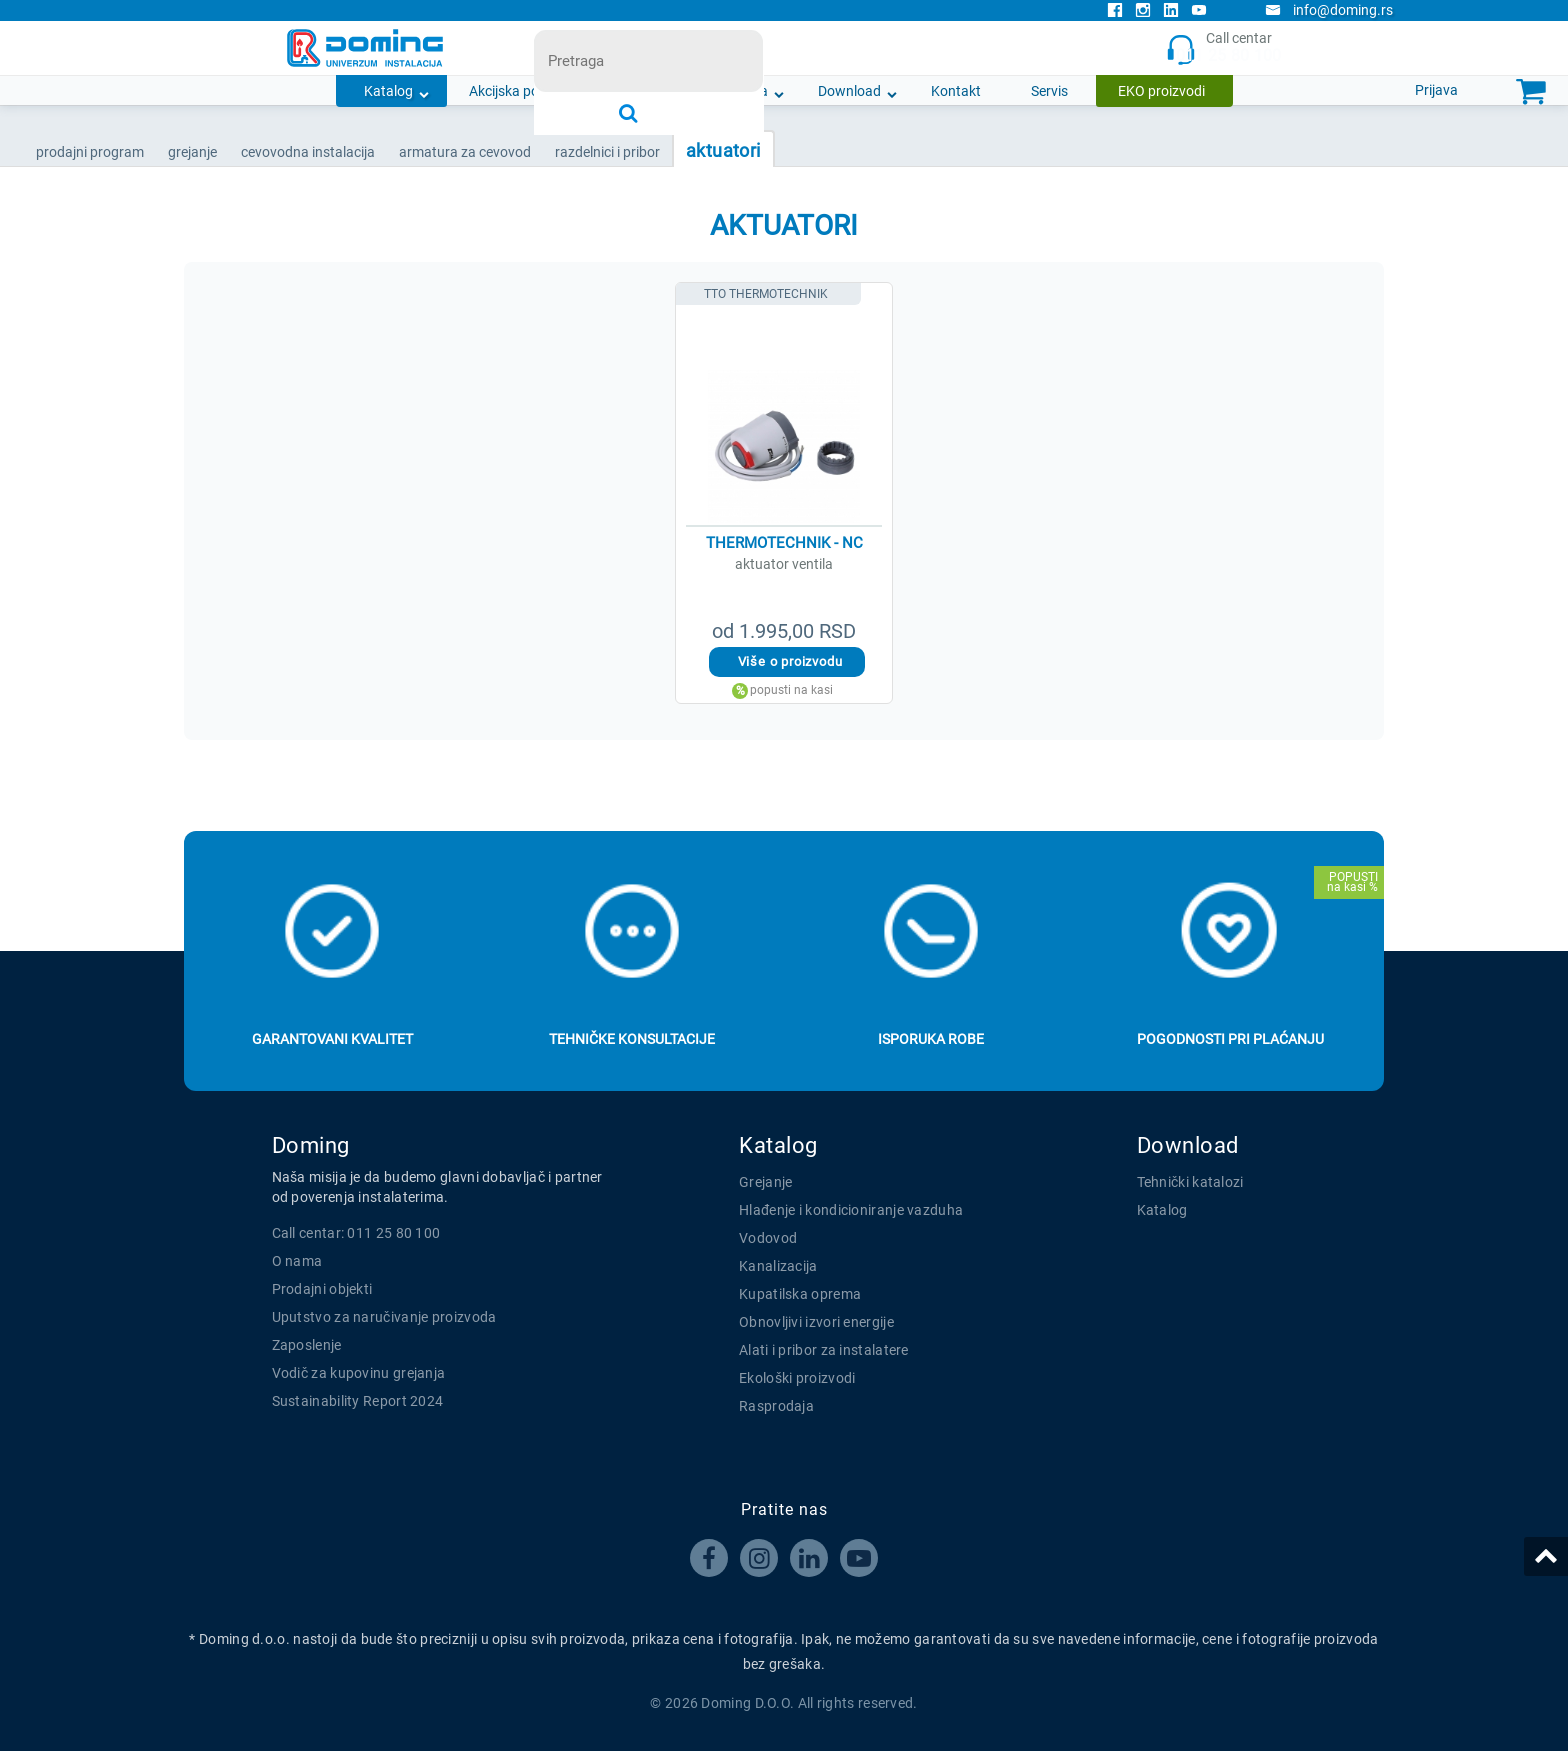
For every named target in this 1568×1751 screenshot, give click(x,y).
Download (849, 91)
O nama (743, 91)
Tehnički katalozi (1190, 1182)
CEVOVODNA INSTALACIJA (308, 152)
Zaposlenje (307, 1345)
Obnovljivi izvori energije (816, 1322)
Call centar (1223, 48)
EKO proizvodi (1161, 91)
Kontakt (956, 91)
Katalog (388, 91)
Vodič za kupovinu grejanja (359, 1373)
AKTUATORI (723, 150)
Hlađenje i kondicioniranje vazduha (851, 1210)
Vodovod (768, 1238)
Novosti (645, 91)
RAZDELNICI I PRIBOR (607, 152)
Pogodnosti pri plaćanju (1230, 1039)
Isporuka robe (931, 1039)
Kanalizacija (778, 1266)
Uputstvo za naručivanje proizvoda (384, 1317)
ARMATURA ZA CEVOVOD (465, 152)
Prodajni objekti (322, 1289)
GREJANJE (192, 152)
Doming (311, 1145)
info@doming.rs (1329, 10)
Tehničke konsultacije (632, 1039)
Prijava (1436, 90)
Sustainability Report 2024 (358, 1401)
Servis (1049, 91)
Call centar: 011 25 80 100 (356, 1233)
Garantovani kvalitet (332, 1039)
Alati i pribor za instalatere (824, 1350)
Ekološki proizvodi (797, 1378)
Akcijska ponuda (520, 91)
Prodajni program (90, 152)
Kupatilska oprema (800, 1294)
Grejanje (765, 1182)
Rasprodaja (776, 1406)
